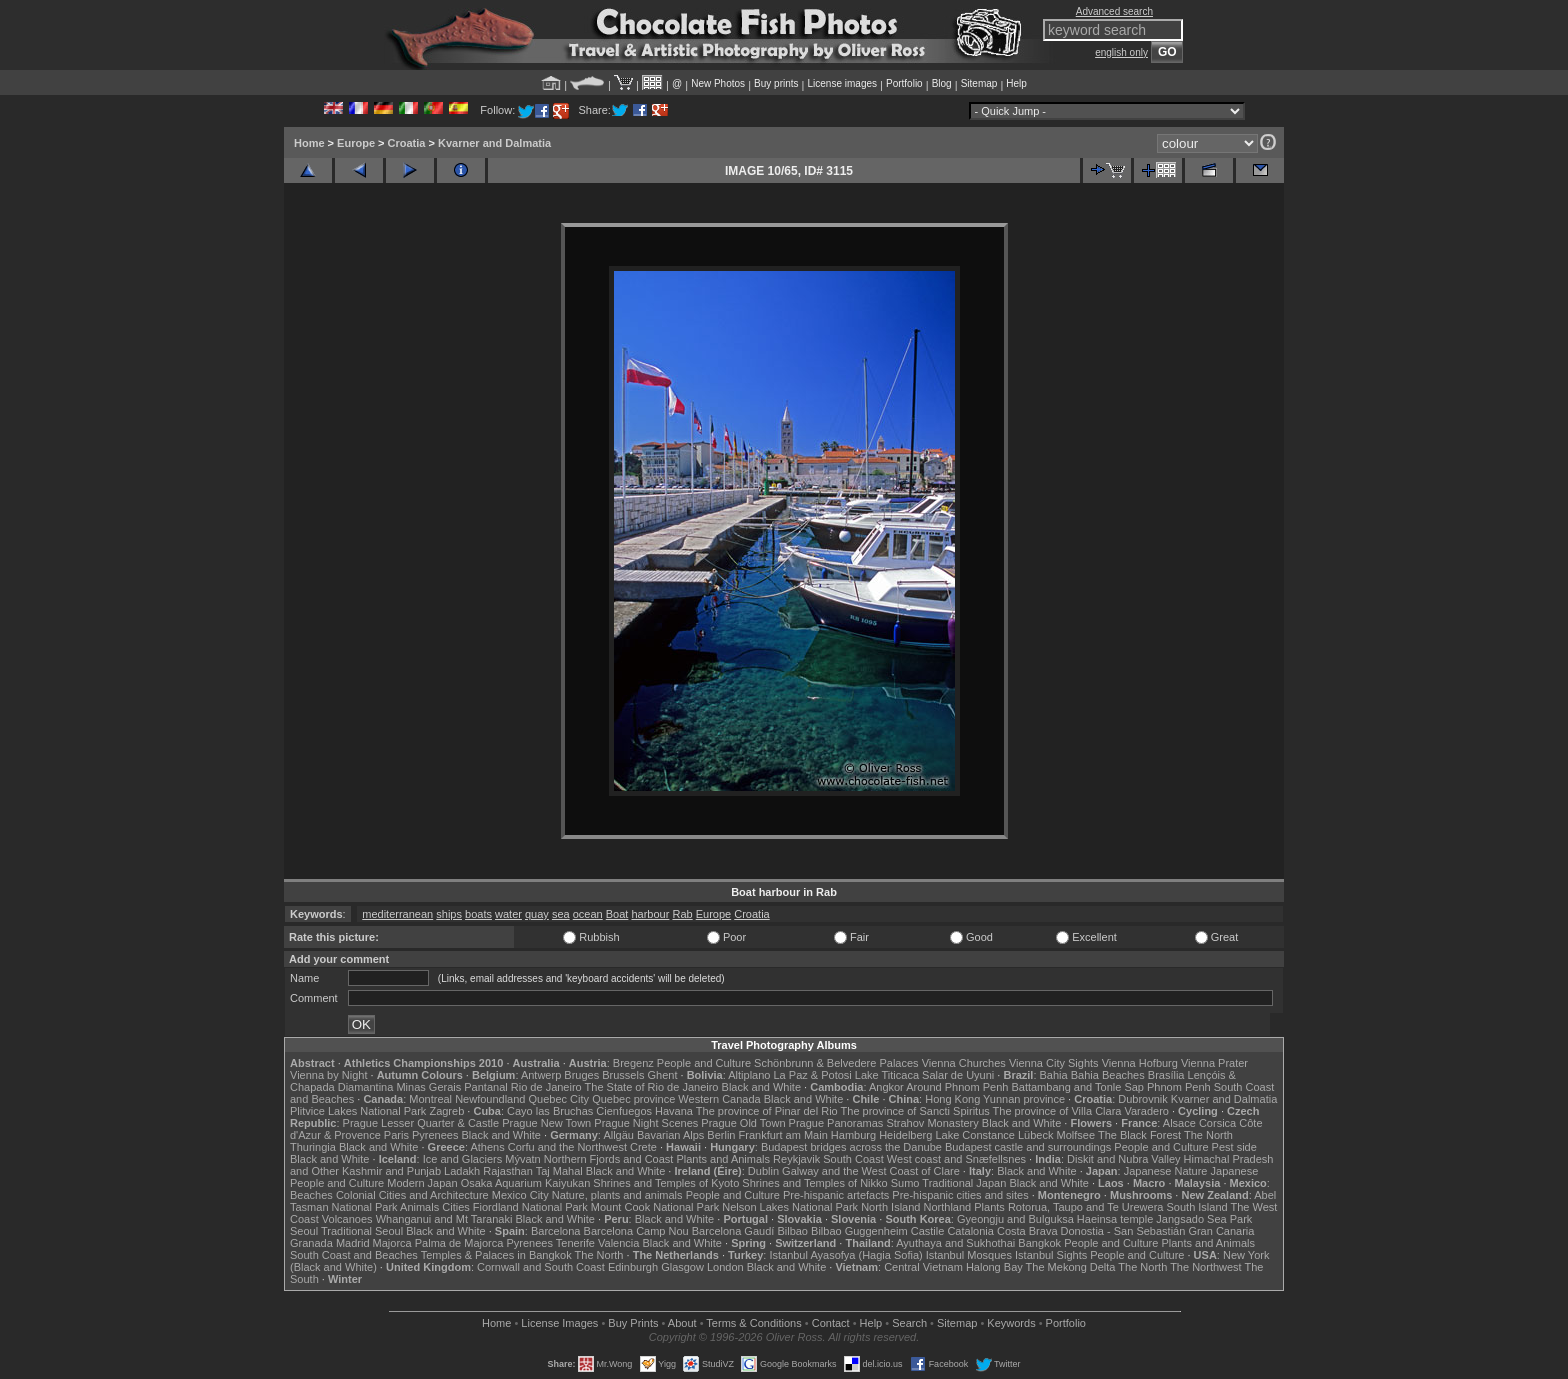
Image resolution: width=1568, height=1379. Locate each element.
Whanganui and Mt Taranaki (444, 1219)
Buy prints (776, 83)
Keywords (1011, 1323)
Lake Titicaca (887, 1075)
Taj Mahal (559, 1171)
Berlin (721, 1135)
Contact (831, 1323)
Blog (942, 83)
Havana (674, 1111)
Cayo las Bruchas (550, 1111)
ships (449, 914)
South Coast (853, 1159)
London (725, 1267)
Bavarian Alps (670, 1135)
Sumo (905, 1183)
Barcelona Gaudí (733, 1231)
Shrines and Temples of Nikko (814, 1183)
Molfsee (1076, 1135)
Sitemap (979, 83)
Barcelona (556, 1231)
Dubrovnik (1143, 1099)
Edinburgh (633, 1267)
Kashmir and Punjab (391, 1171)
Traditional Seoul (362, 1231)
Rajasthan (508, 1171)
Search (909, 1323)
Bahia (1054, 1075)
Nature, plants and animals (617, 1195)
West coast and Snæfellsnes (956, 1159)
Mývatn (522, 1159)
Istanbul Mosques (969, 1255)
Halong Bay (994, 1267)
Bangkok (1039, 1243)
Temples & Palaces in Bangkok (496, 1255)
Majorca (392, 1243)
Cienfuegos (624, 1111)
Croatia (407, 143)
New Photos (718, 83)
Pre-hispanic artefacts (836, 1195)
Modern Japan (422, 1183)
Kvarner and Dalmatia (494, 143)
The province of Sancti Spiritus (915, 1111)
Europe (356, 143)
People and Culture (704, 1063)
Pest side (1234, 1147)
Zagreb (446, 1111)
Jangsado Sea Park (1204, 1219)
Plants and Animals (723, 1159)
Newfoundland (490, 1099)
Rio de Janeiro (546, 1087)
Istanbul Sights (1051, 1255)
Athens (487, 1147)
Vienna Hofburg (1140, 1063)
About (682, 1323)
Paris (396, 1135)
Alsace (1179, 1123)
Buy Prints (633, 1323)
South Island (1197, 1207)
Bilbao (792, 1231)
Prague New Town (546, 1123)
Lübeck (1035, 1135)
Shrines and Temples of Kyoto (666, 1183)
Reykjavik (796, 1159)
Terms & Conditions (753, 1323)
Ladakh (462, 1171)
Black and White (761, 1087)
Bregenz (633, 1063)
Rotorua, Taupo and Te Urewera (1086, 1207)
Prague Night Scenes (646, 1123)
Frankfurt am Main (783, 1135)
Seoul (304, 1231)
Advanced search (1114, 11)
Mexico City (520, 1195)
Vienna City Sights (1054, 1063)
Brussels (623, 1075)
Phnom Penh (1179, 1087)
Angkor (886, 1087)
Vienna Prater (1214, 1063)
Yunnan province (1024, 1099)
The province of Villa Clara (1057, 1111)
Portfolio (904, 83)
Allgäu (618, 1135)
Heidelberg (905, 1135)
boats (478, 914)
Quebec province (633, 1099)
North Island (890, 1207)
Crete (643, 1147)
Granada (311, 1243)
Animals (419, 1207)
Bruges (581, 1075)
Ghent (663, 1075)
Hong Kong (952, 1099)
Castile (928, 1231)
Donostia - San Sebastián (1123, 1231)
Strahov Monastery (932, 1123)
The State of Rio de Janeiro (652, 1087)
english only (1121, 52)
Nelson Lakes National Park (790, 1207)
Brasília (1166, 1075)
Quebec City (559, 1099)
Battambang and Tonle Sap (1077, 1087)
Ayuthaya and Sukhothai (955, 1243)
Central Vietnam (923, 1267)
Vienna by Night (328, 1075)
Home (309, 143)
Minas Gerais (428, 1087)
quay (537, 914)
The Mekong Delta (1071, 1267)
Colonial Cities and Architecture (412, 1195)
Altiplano (749, 1075)
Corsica (1217, 1123)
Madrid (353, 1243)
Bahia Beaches (1108, 1075)
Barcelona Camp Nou (636, 1231)
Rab (682, 914)
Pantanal (485, 1087)
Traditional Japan (964, 1183)
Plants (989, 1207)
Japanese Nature (1166, 1171)
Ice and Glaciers (462, 1159)
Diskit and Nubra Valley (1124, 1159)
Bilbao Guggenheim (859, 1231)
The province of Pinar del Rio (767, 1111)
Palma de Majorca (459, 1243)
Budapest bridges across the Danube (851, 1147)
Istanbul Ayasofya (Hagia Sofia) (845, 1255)
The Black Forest (1139, 1135)
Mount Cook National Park (655, 1207)
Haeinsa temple (1115, 1219)
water (508, 914)
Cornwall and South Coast (541, 1267)
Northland (948, 1207)
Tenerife (575, 1243)
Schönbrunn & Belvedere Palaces (836, 1063)
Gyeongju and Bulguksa (1015, 1219)
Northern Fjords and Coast (609, 1159)
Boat (617, 914)
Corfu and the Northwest (567, 1147)
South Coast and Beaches (354, 1255)
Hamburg (853, 1135)
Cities (456, 1207)
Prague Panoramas (836, 1123)
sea (561, 914)
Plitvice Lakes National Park (358, 1111)
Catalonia (970, 1231)
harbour (650, 914)
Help (1016, 83)
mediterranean (397, 914)
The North (1208, 1135)
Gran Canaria (1221, 1231)
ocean (588, 914)
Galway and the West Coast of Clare (871, 1171)
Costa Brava (1027, 1231)
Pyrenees (435, 1135)
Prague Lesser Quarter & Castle (421, 1123)
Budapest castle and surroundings (1028, 1147)
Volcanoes (347, 1219)
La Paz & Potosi (813, 1075)
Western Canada (719, 1099)
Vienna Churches (964, 1063)
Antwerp (541, 1075)
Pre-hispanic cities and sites (960, 1195)
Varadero (1146, 1111)
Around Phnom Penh (957, 1087)
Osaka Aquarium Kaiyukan (526, 1183)
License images (842, 83)
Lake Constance (975, 1135)
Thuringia (313, 1147)
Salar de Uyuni (958, 1075)
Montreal (430, 1099)
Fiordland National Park (530, 1207)
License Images (559, 1323)
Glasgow (682, 1267)
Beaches (311, 1195)
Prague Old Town (743, 1123)
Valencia (618, 1243)
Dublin (763, 1171)
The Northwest (1206, 1267)
